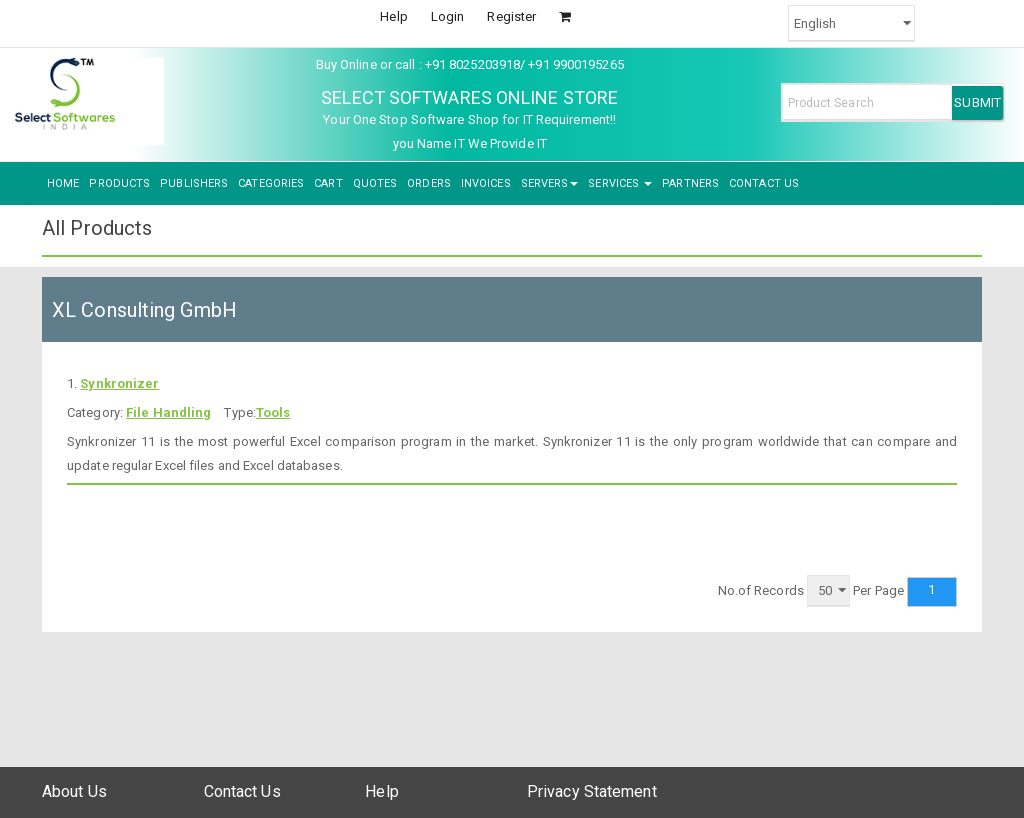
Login (448, 16)
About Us (74, 791)
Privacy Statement (592, 791)
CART (328, 183)
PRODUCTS (119, 183)
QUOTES (375, 183)
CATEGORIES (271, 183)
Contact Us (242, 791)
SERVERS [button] (550, 183)
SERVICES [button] (620, 183)
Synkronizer (119, 383)
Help (393, 16)
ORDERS (429, 183)
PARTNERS (690, 183)
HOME (63, 183)
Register (511, 16)
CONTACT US (764, 183)
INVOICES (486, 183)
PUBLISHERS (194, 183)
